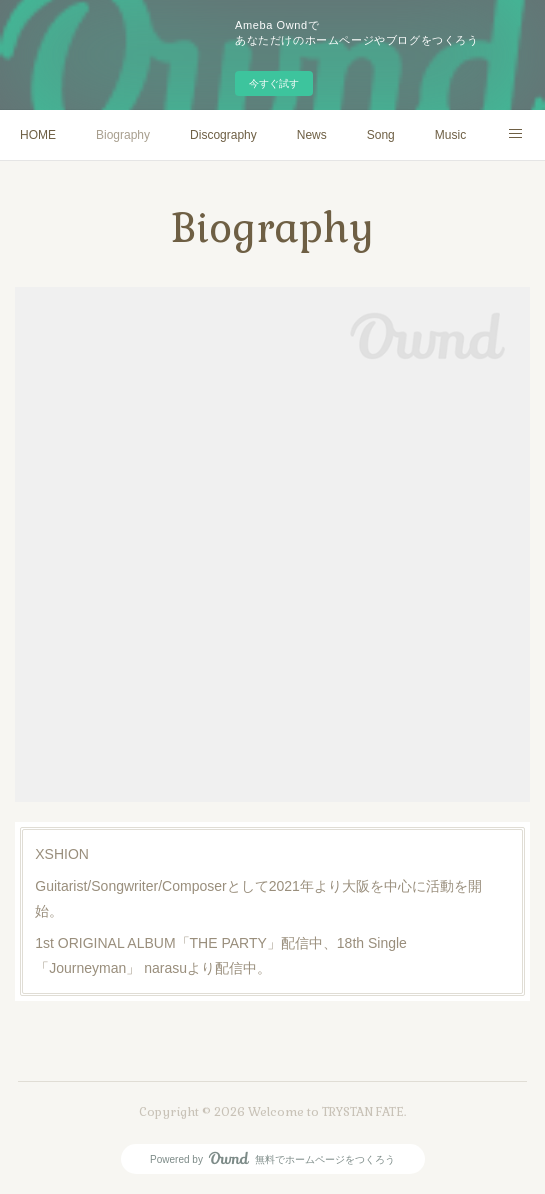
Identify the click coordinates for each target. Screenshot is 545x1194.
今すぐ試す (274, 83)
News (312, 135)
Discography (223, 135)
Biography (123, 135)
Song (381, 135)
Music (450, 135)
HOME (38, 135)
